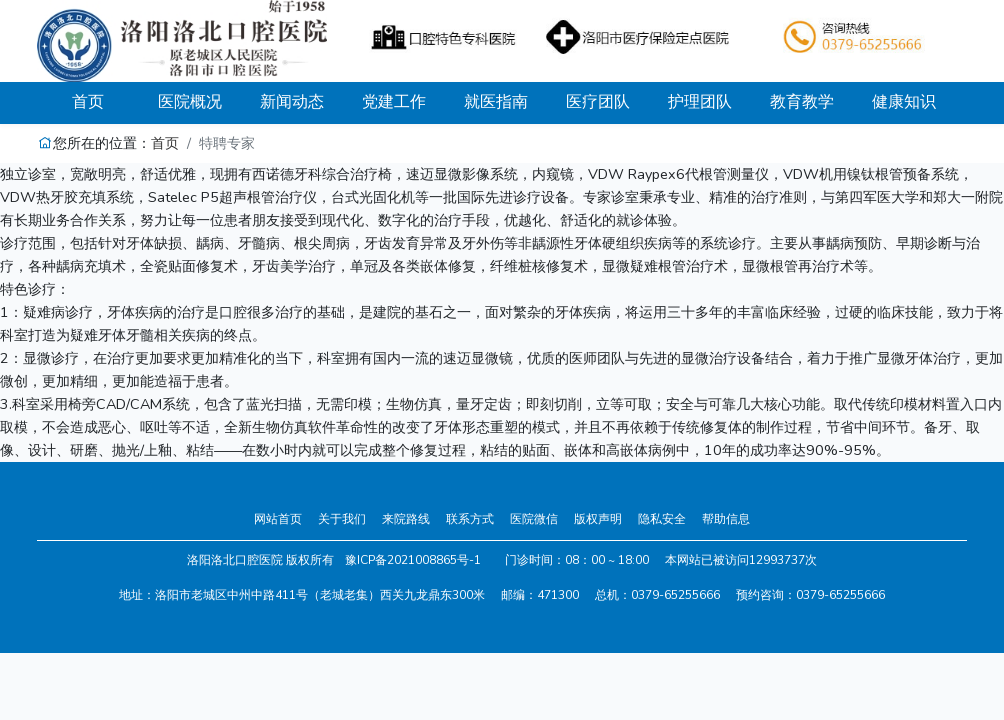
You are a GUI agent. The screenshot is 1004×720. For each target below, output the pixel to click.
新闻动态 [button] (292, 102)
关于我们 (342, 519)
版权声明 (598, 519)
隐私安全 (662, 519)
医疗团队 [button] (598, 102)
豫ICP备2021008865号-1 (413, 560)
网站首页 (278, 519)
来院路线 (406, 519)
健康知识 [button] (904, 102)
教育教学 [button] (802, 102)
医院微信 (534, 519)
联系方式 (470, 519)
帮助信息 (726, 519)
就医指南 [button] (496, 102)
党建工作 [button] (394, 102)
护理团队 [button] (700, 102)
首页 (105, 101)
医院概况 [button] (190, 102)
